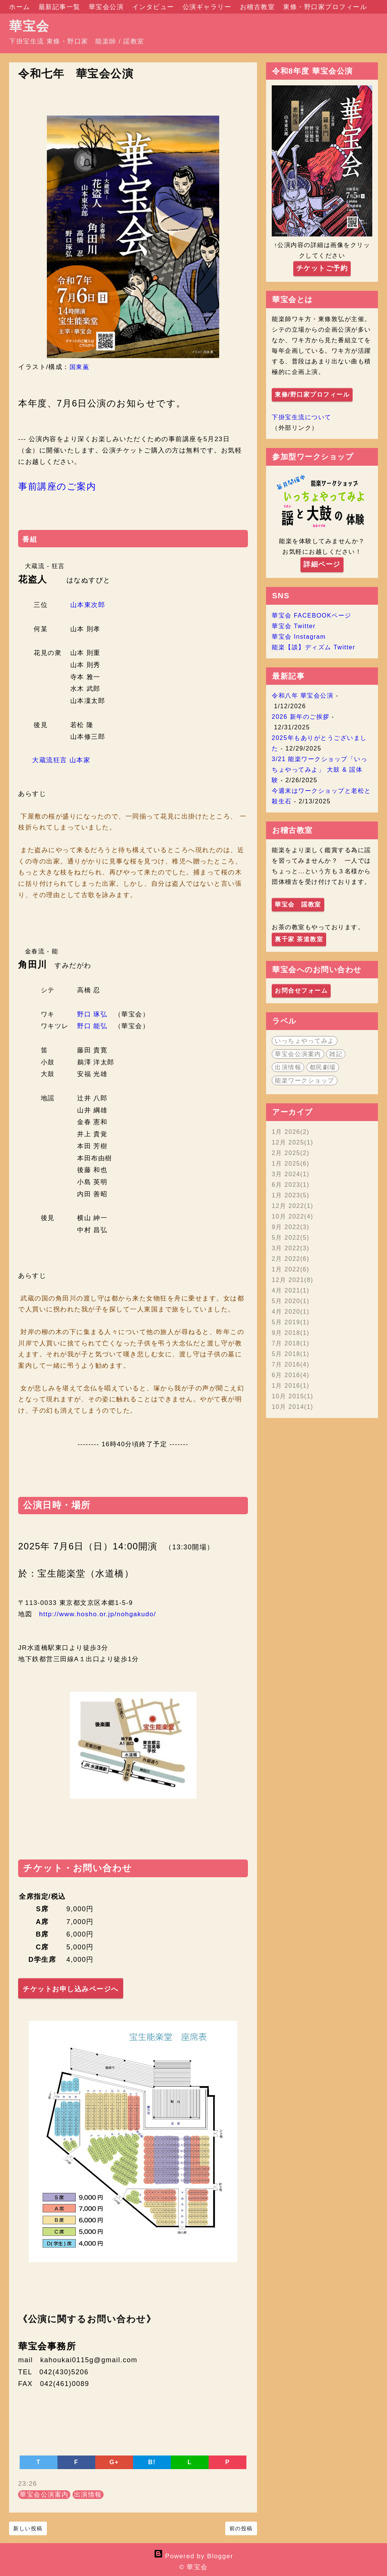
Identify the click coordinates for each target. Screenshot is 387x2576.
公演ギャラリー (208, 7)
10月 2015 (292, 1396)
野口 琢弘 (92, 1014)
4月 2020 (291, 1311)
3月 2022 (291, 1248)
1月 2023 (291, 1195)
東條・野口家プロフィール (325, 7)
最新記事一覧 (61, 7)
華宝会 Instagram (299, 636)
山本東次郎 (87, 604)
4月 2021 (291, 1290)
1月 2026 (291, 1132)
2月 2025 (291, 1153)
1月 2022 (291, 1269)
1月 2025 (291, 1163)
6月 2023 (291, 1184)
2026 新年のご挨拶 (301, 716)
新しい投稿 (28, 2528)
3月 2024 (291, 1174)
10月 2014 (292, 1407)
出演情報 (88, 2494)
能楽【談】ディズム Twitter (313, 647)
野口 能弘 (92, 1026)
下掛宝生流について (301, 417)
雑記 (335, 1054)
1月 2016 (291, 1385)
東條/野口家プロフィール (312, 394)
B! (152, 2462)
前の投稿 (241, 2528)
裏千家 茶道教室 (299, 939)
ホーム (21, 7)
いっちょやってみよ (304, 1041)
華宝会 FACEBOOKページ (311, 615)
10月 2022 (292, 1216)
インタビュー (154, 7)
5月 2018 (291, 1354)
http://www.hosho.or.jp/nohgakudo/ (97, 1614)
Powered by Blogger (193, 2556)
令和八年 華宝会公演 (302, 695)
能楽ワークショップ (304, 1080)
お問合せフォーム (301, 990)
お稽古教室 (258, 7)
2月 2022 (291, 1259)
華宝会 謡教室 (298, 904)
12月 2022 (292, 1206)
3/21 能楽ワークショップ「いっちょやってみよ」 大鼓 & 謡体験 (319, 769)
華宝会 (29, 26)
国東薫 (80, 367)
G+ (114, 2462)
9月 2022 (291, 1227)
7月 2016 (291, 1364)
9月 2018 (291, 1333)
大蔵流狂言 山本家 (61, 760)
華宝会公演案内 (44, 2494)
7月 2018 (291, 1343)
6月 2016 (291, 1375)
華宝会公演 (107, 7)
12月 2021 (292, 1280)
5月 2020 (291, 1301)
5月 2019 (291, 1322)
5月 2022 (291, 1237)
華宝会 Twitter (294, 626)
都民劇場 (323, 1067)
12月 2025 (292, 1142)
